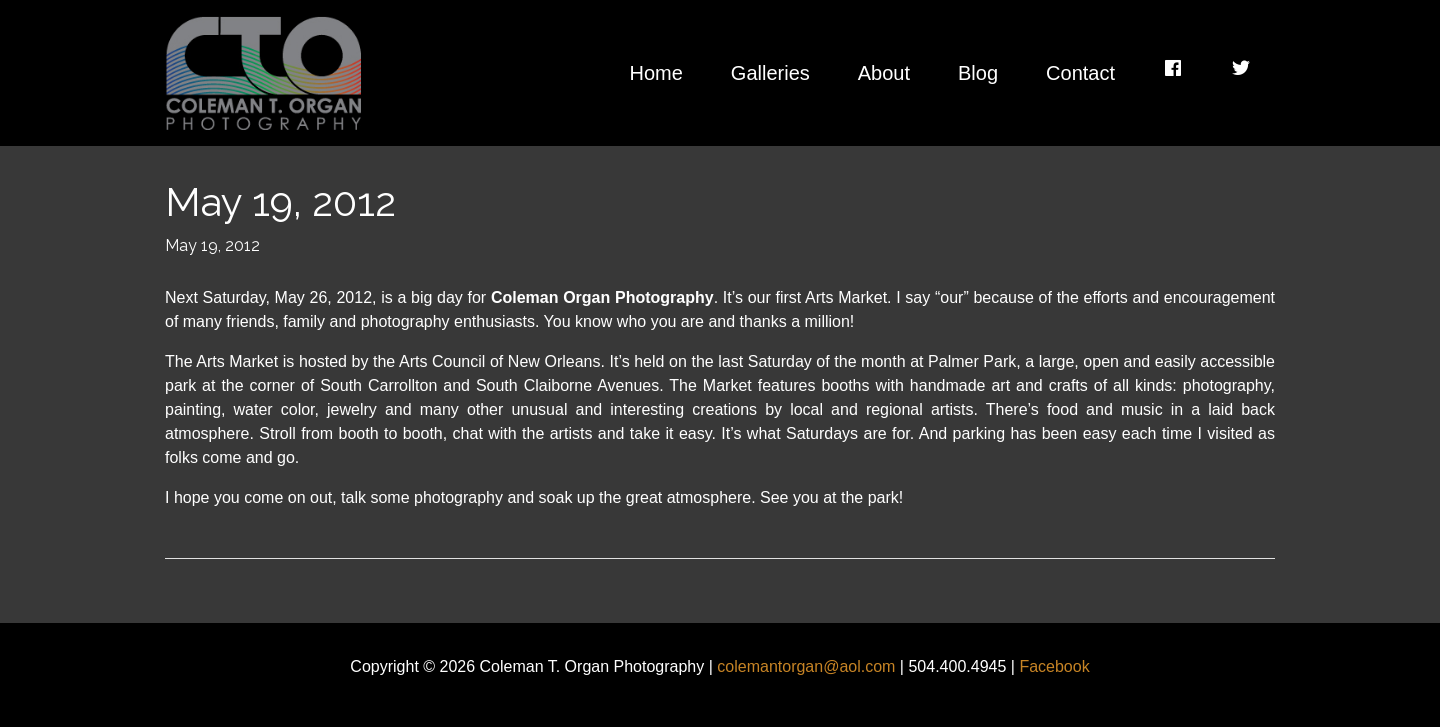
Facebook (1054, 666)
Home (655, 73)
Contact (1080, 73)
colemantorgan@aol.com (806, 666)
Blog (978, 73)
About (884, 73)
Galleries (770, 73)
